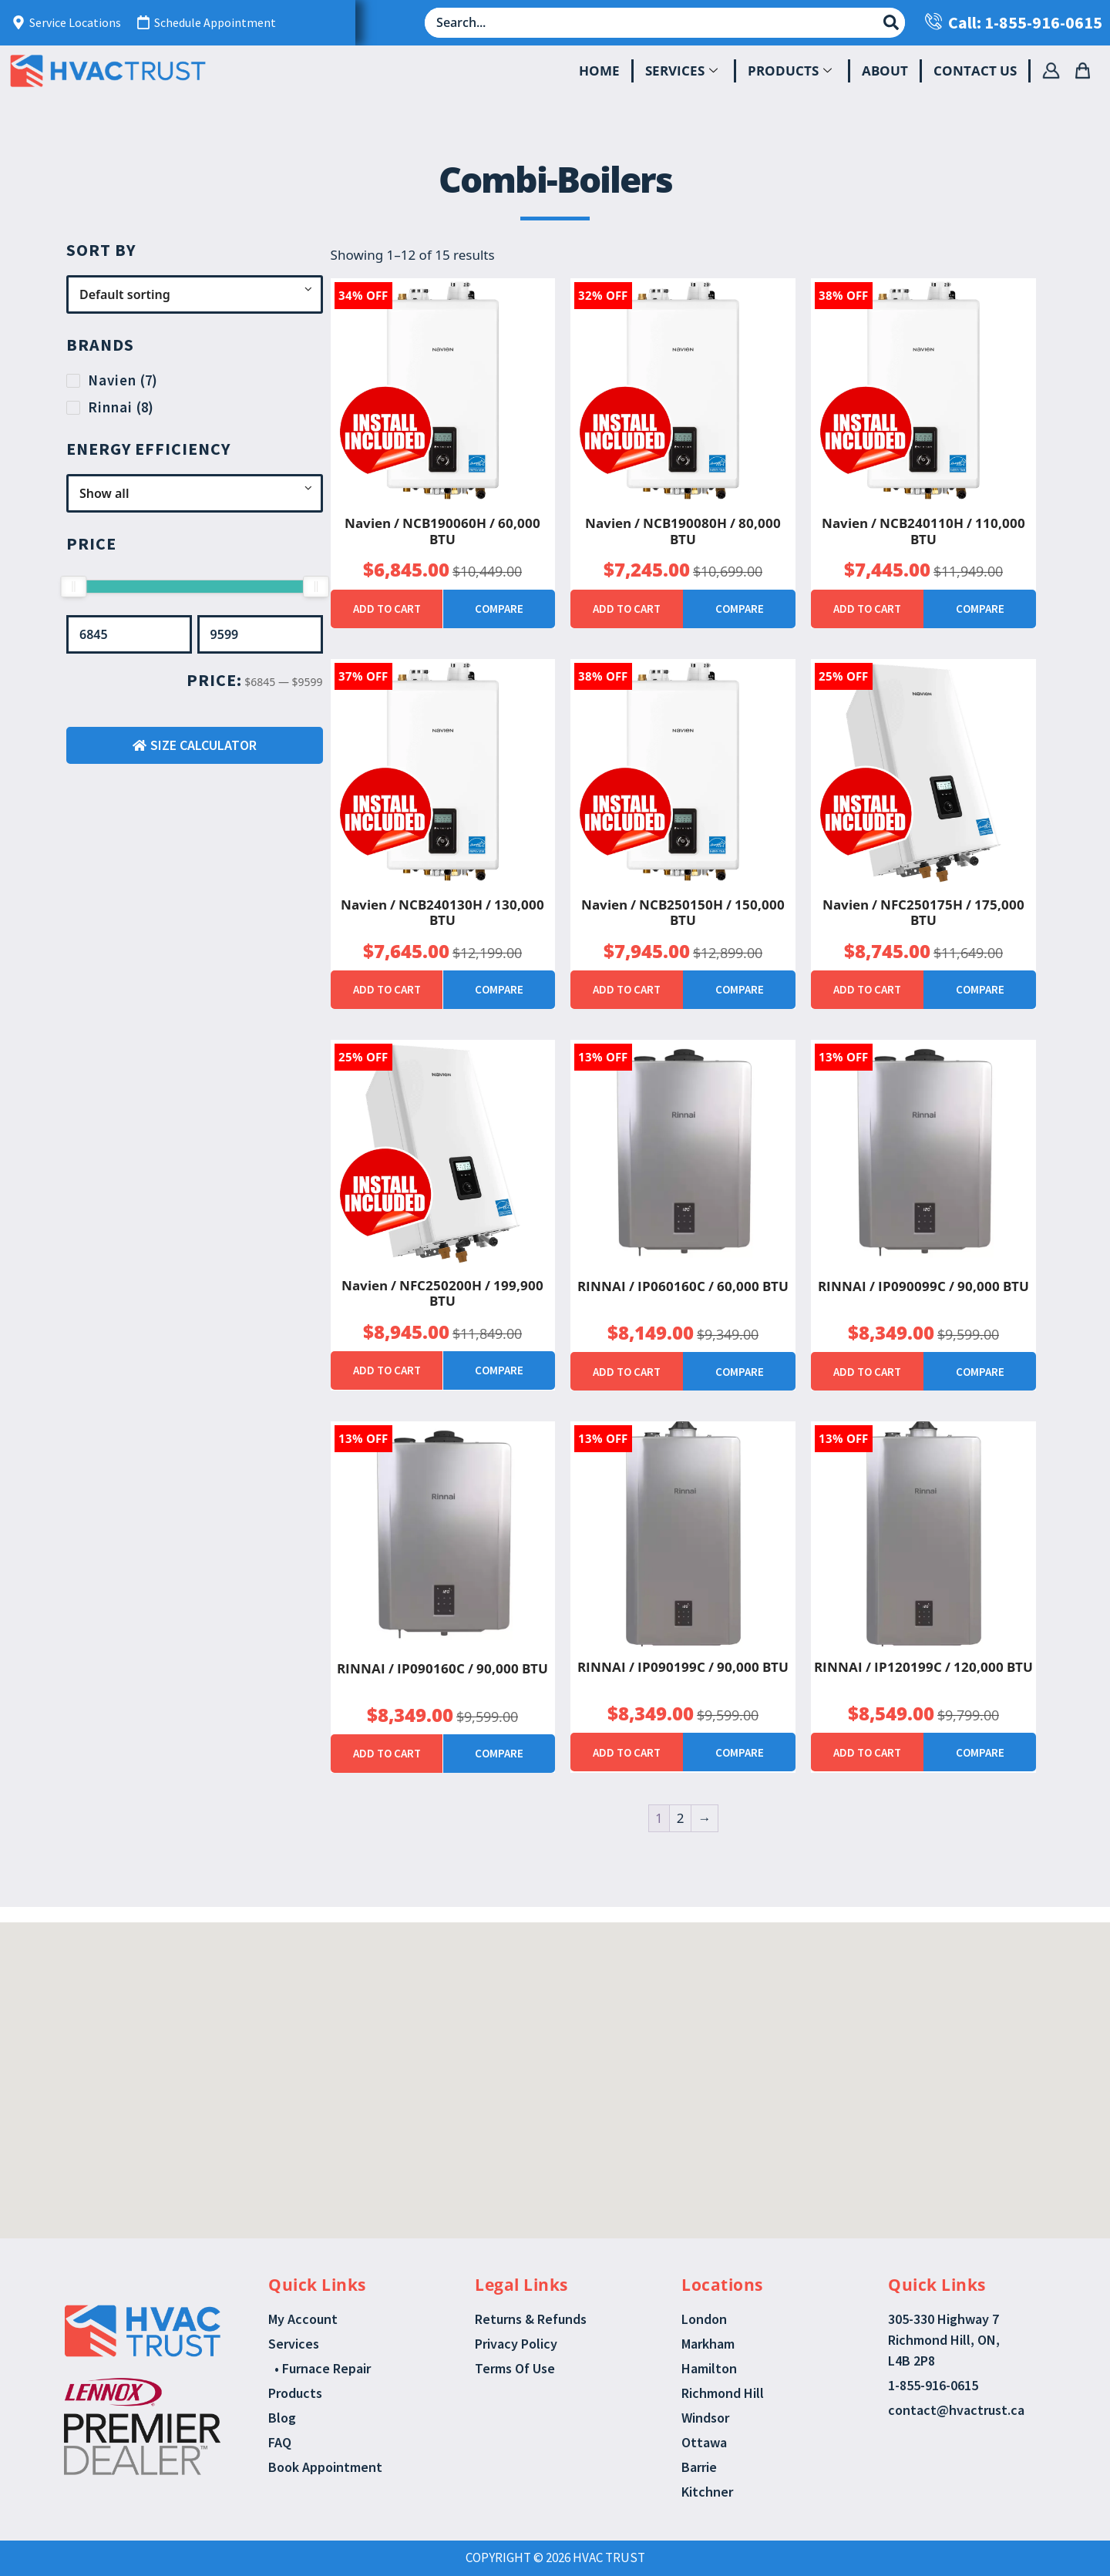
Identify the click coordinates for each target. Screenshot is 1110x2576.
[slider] (73, 586)
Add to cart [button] (387, 608)
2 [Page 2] (680, 1818)
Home (599, 70)
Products (790, 70)
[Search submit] (891, 22)
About (885, 70)
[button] (538, 2023)
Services (681, 70)
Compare (499, 608)
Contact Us (975, 70)
